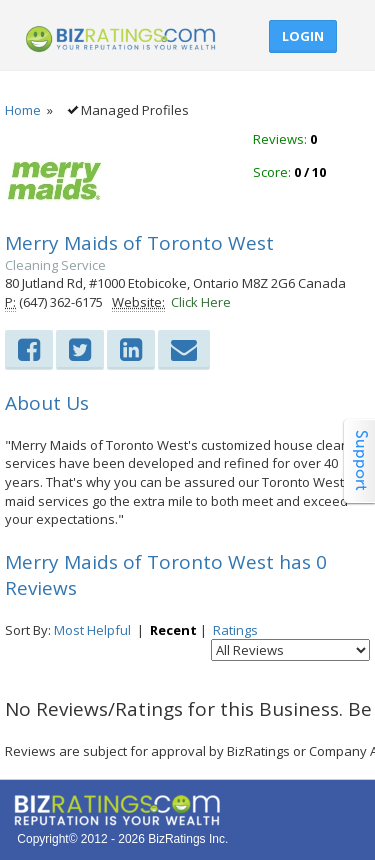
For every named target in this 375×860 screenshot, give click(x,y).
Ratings (235, 630)
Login (303, 36)
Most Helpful (92, 630)
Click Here (201, 302)
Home (23, 110)
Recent (173, 630)
